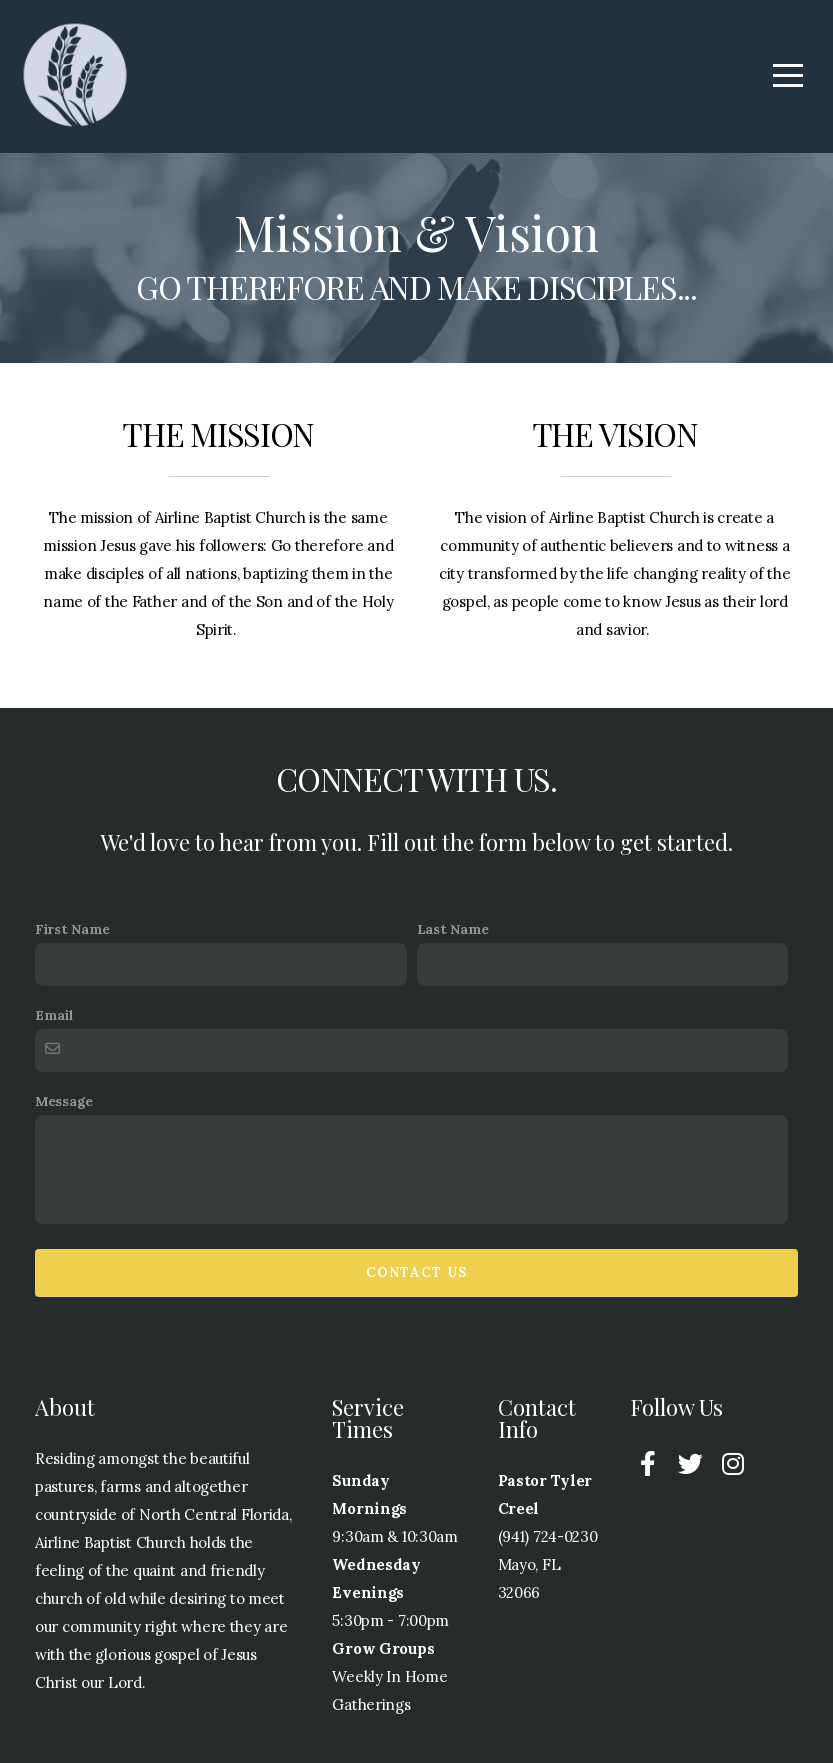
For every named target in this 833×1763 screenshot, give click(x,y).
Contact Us (417, 1272)
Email (54, 1015)
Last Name (453, 929)
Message (64, 1101)
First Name (72, 929)
